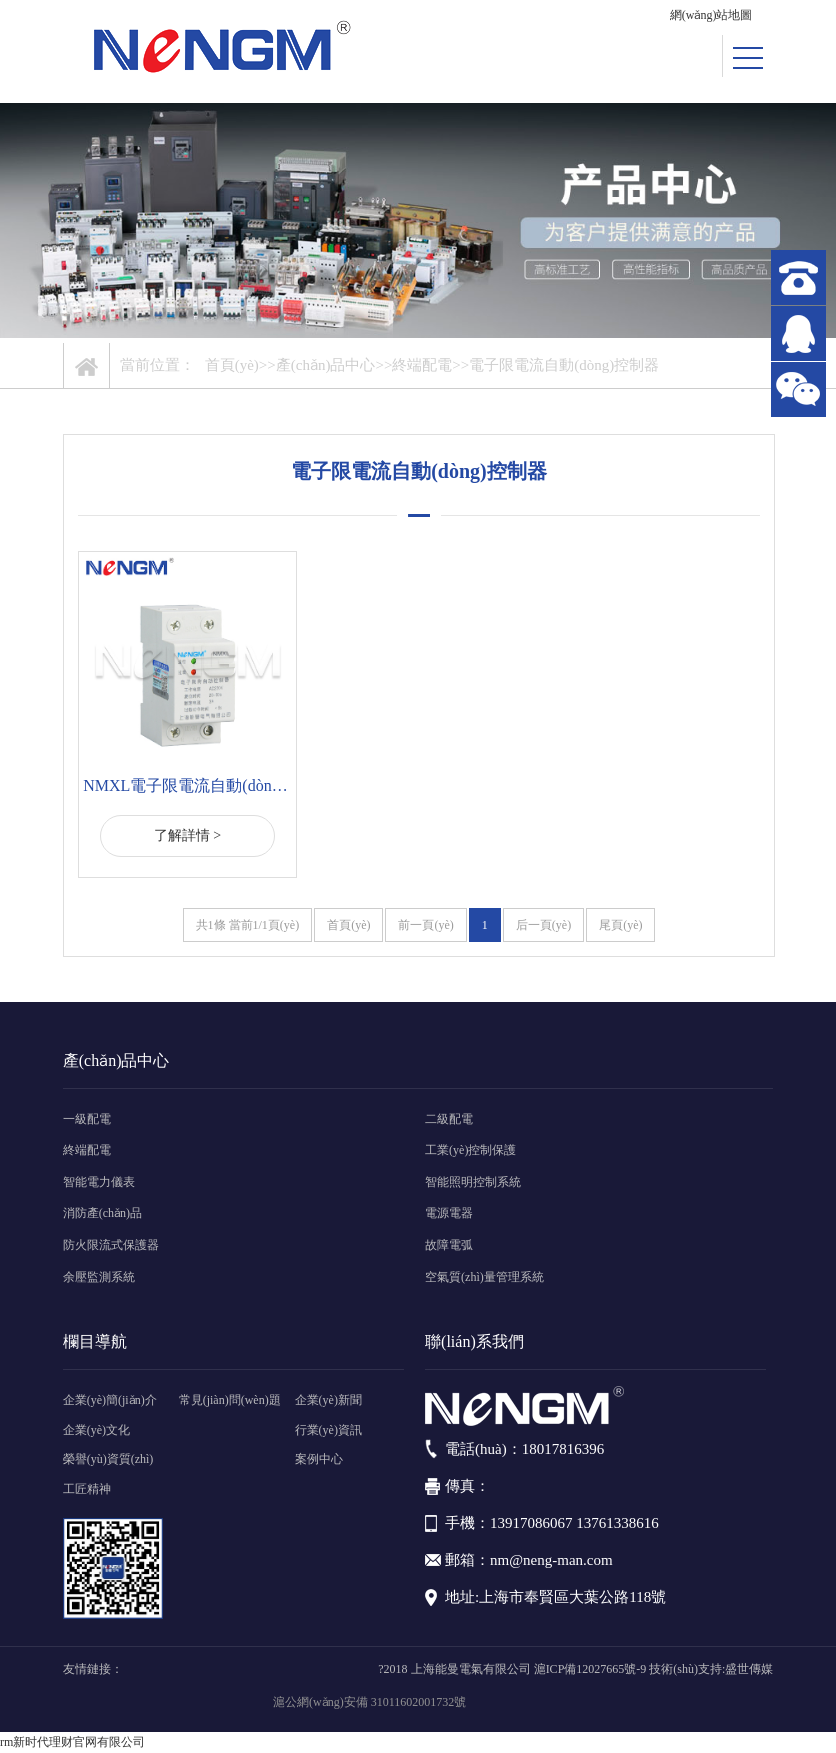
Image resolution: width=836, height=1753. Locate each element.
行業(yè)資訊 (328, 1430)
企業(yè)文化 (96, 1430)
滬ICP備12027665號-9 (590, 1669)
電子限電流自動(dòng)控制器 (564, 365)
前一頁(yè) (425, 925)
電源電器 (449, 1213)
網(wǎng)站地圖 (711, 15)
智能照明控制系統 (473, 1182)
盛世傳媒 (749, 1669)
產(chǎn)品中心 (326, 365)
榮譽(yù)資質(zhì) (108, 1459)
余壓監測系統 (99, 1277)
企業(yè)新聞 (328, 1400)
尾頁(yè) (620, 925)
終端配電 (422, 365)
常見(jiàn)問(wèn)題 (230, 1400)
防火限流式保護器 (111, 1245)
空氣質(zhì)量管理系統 (484, 1277)
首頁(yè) (232, 365)
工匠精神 (87, 1489)
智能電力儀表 (99, 1182)
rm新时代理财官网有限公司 (72, 1742)
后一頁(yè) (543, 925)
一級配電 (87, 1119)
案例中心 (319, 1459)
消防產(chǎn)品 (102, 1213)
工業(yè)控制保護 (470, 1150)
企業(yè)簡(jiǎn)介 (110, 1400)
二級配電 (449, 1119)
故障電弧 (449, 1245)
